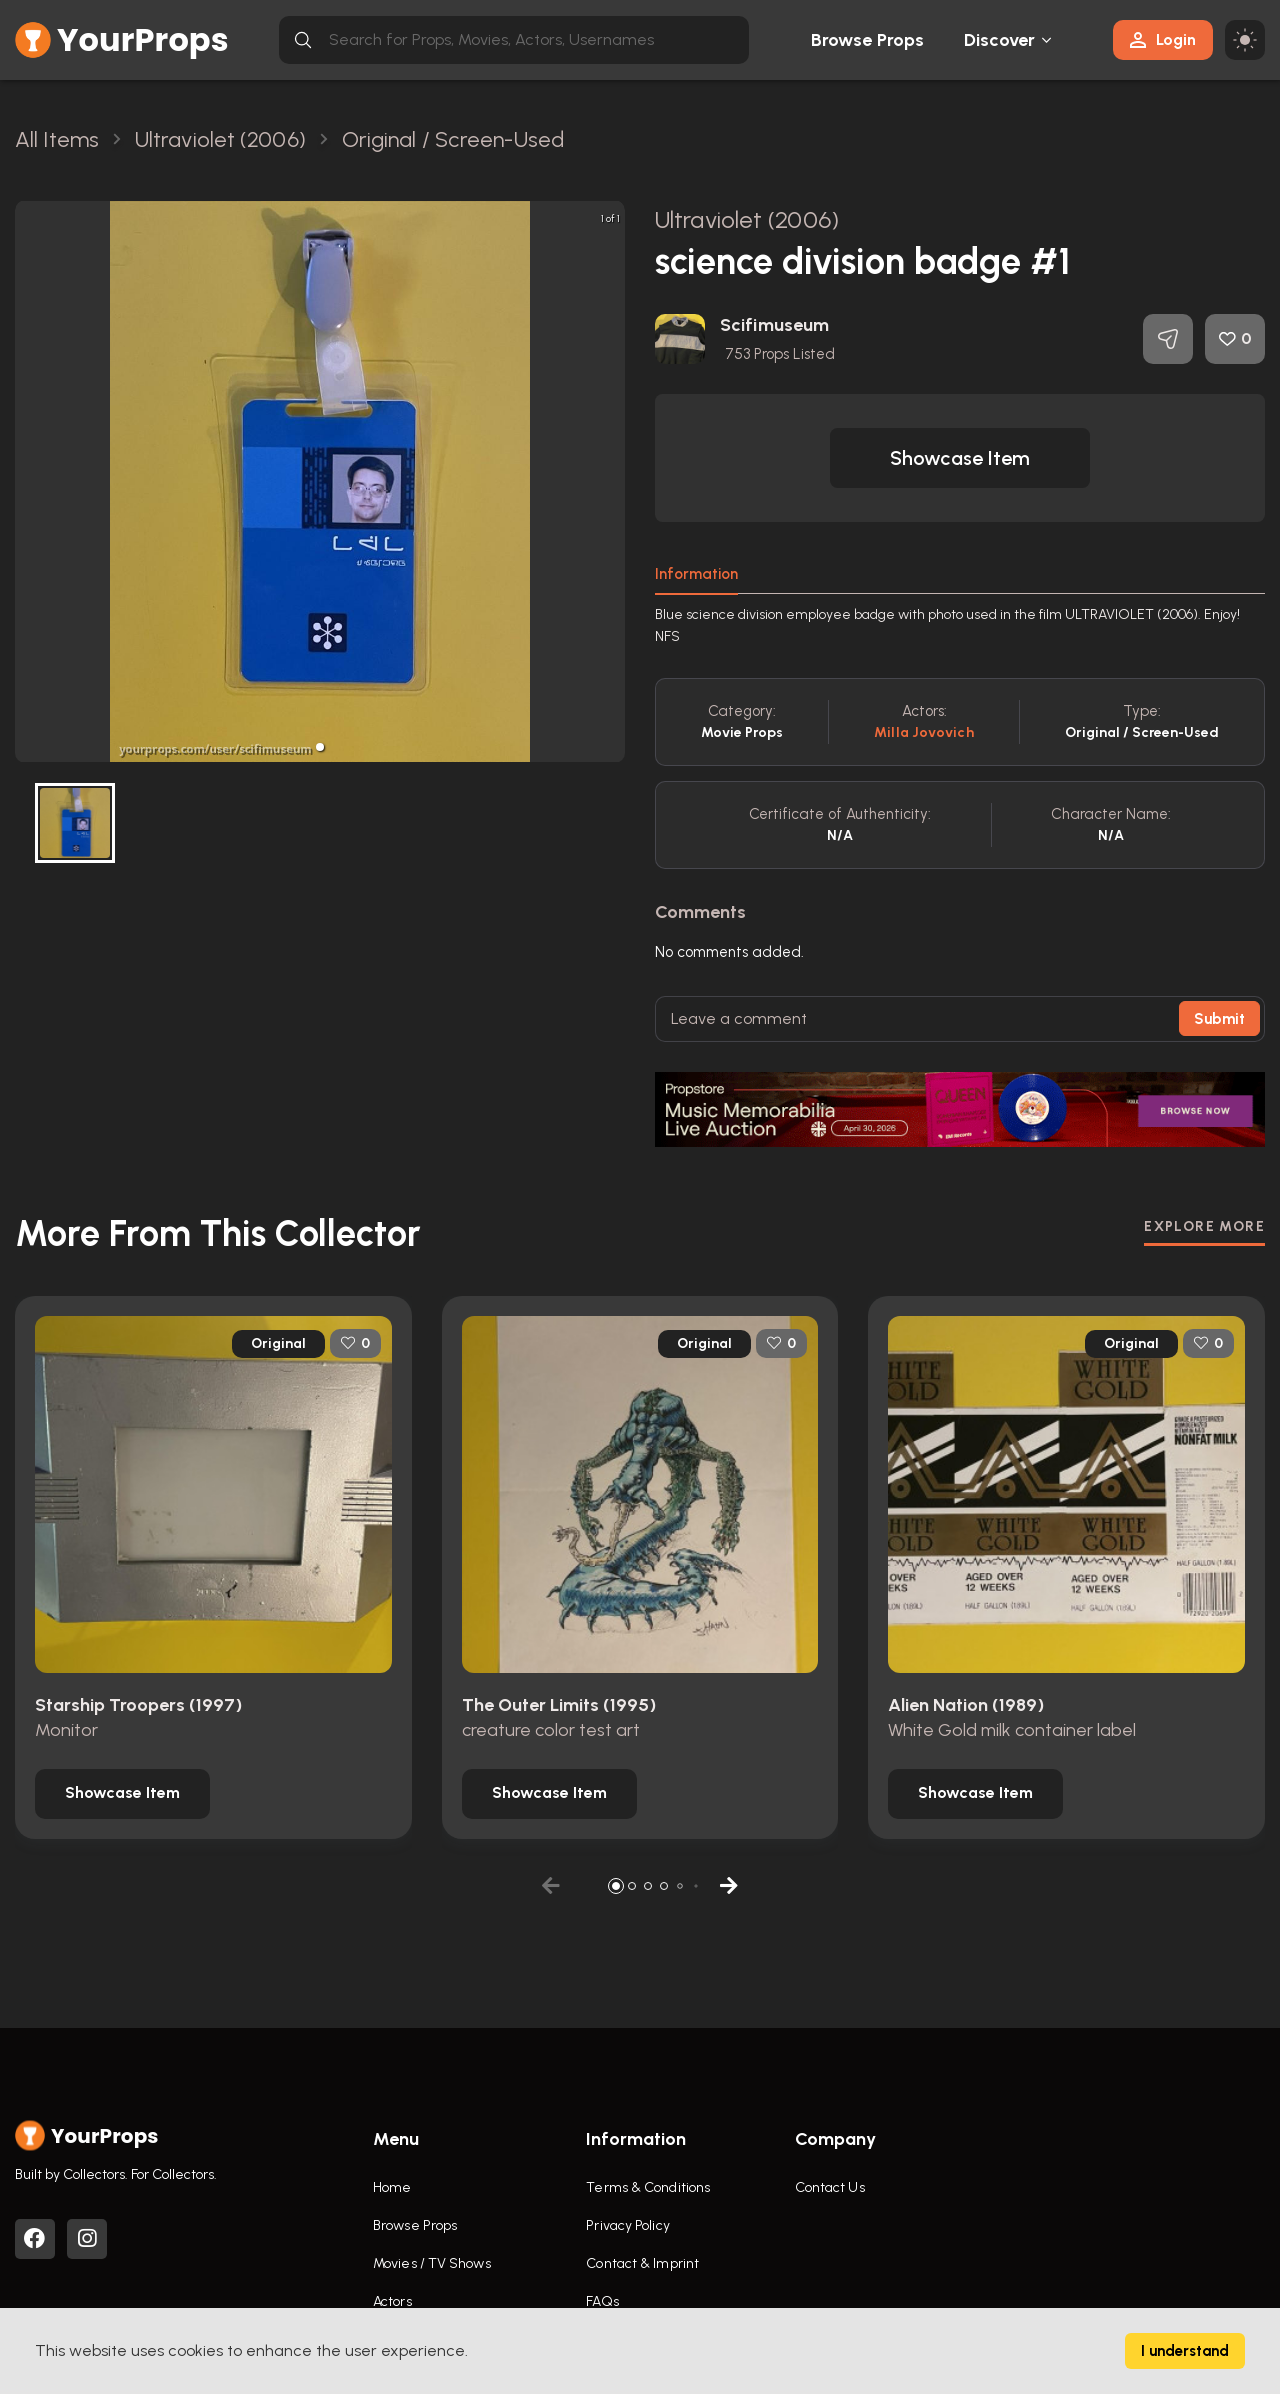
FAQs (602, 2301)
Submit (1219, 1019)
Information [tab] (696, 574)
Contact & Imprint (642, 2263)
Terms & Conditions (648, 2187)
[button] (320, 747)
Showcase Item (960, 458)
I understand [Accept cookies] (1185, 2351)
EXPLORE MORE (1204, 1226)
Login (1163, 39)
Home (392, 2187)
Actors (392, 2301)
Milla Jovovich (923, 732)
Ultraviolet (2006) (747, 219)
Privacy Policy (627, 2225)
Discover (1000, 40)
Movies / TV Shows (432, 2263)
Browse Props (867, 40)
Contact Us (830, 2187)
